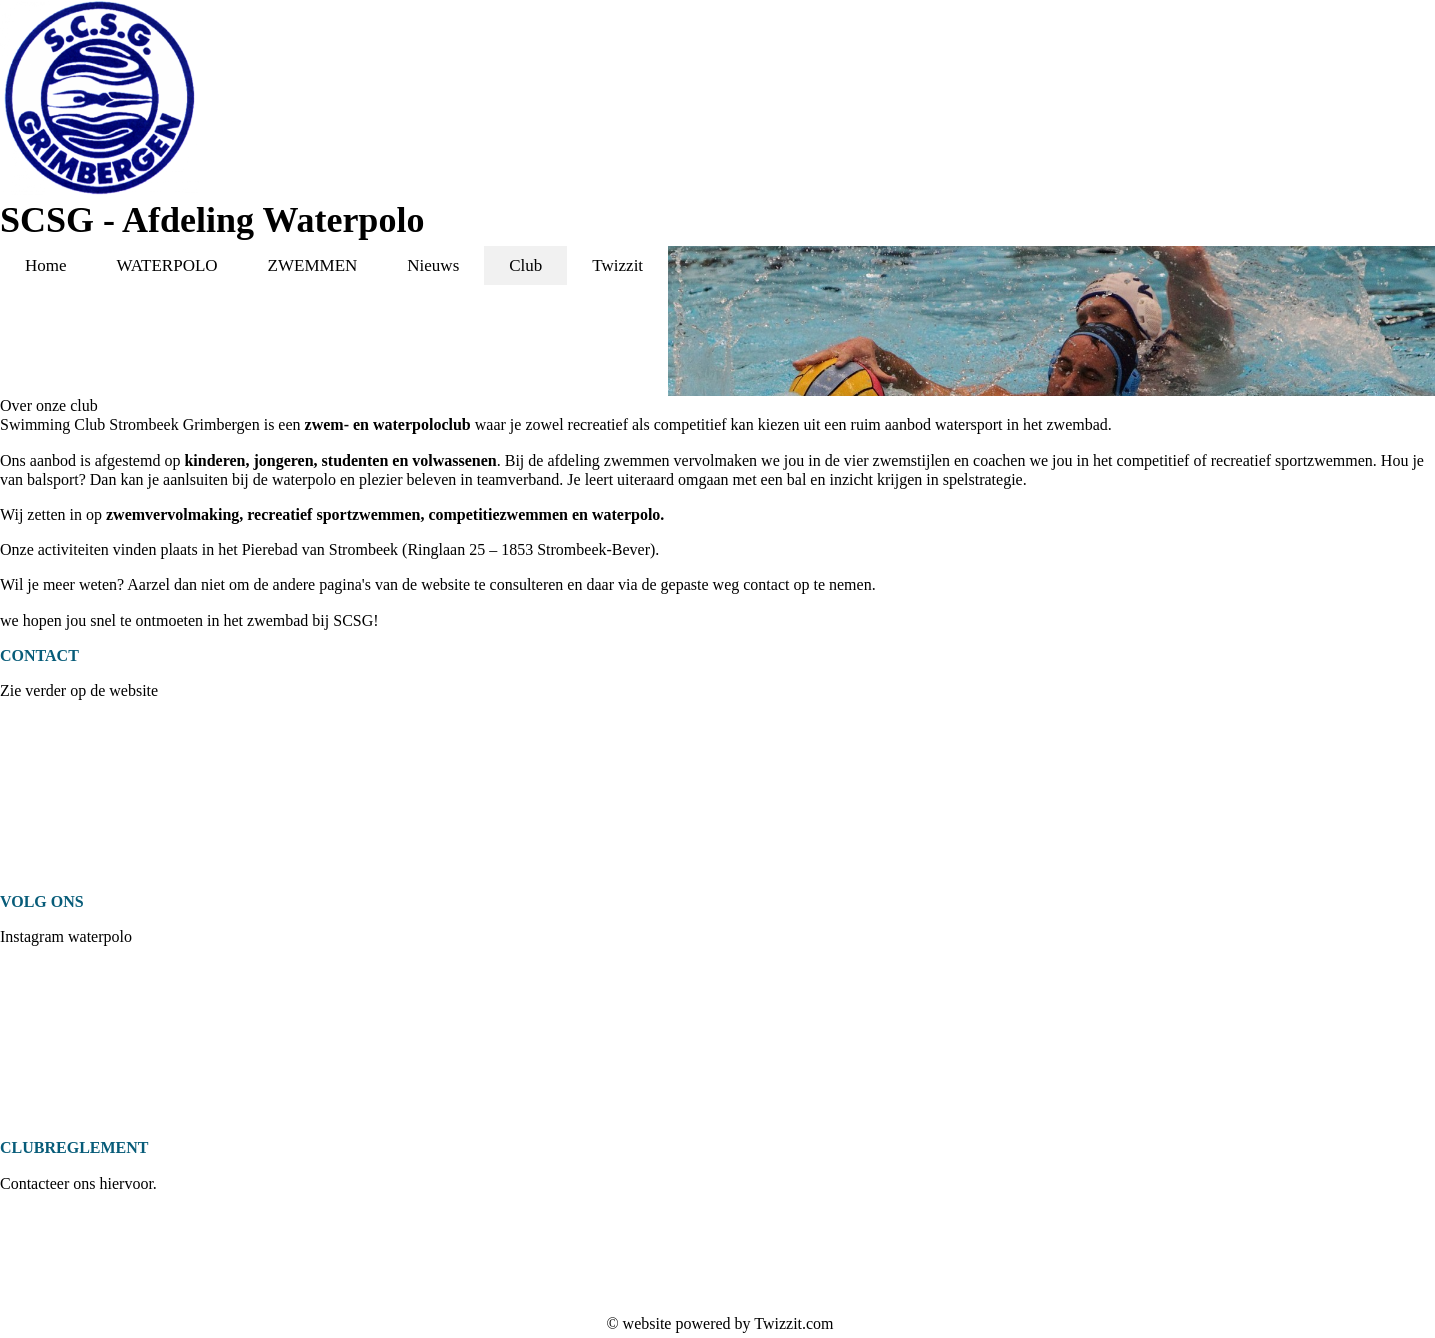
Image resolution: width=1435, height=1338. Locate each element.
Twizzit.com (793, 1323)
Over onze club (49, 405)
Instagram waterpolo (66, 936)
